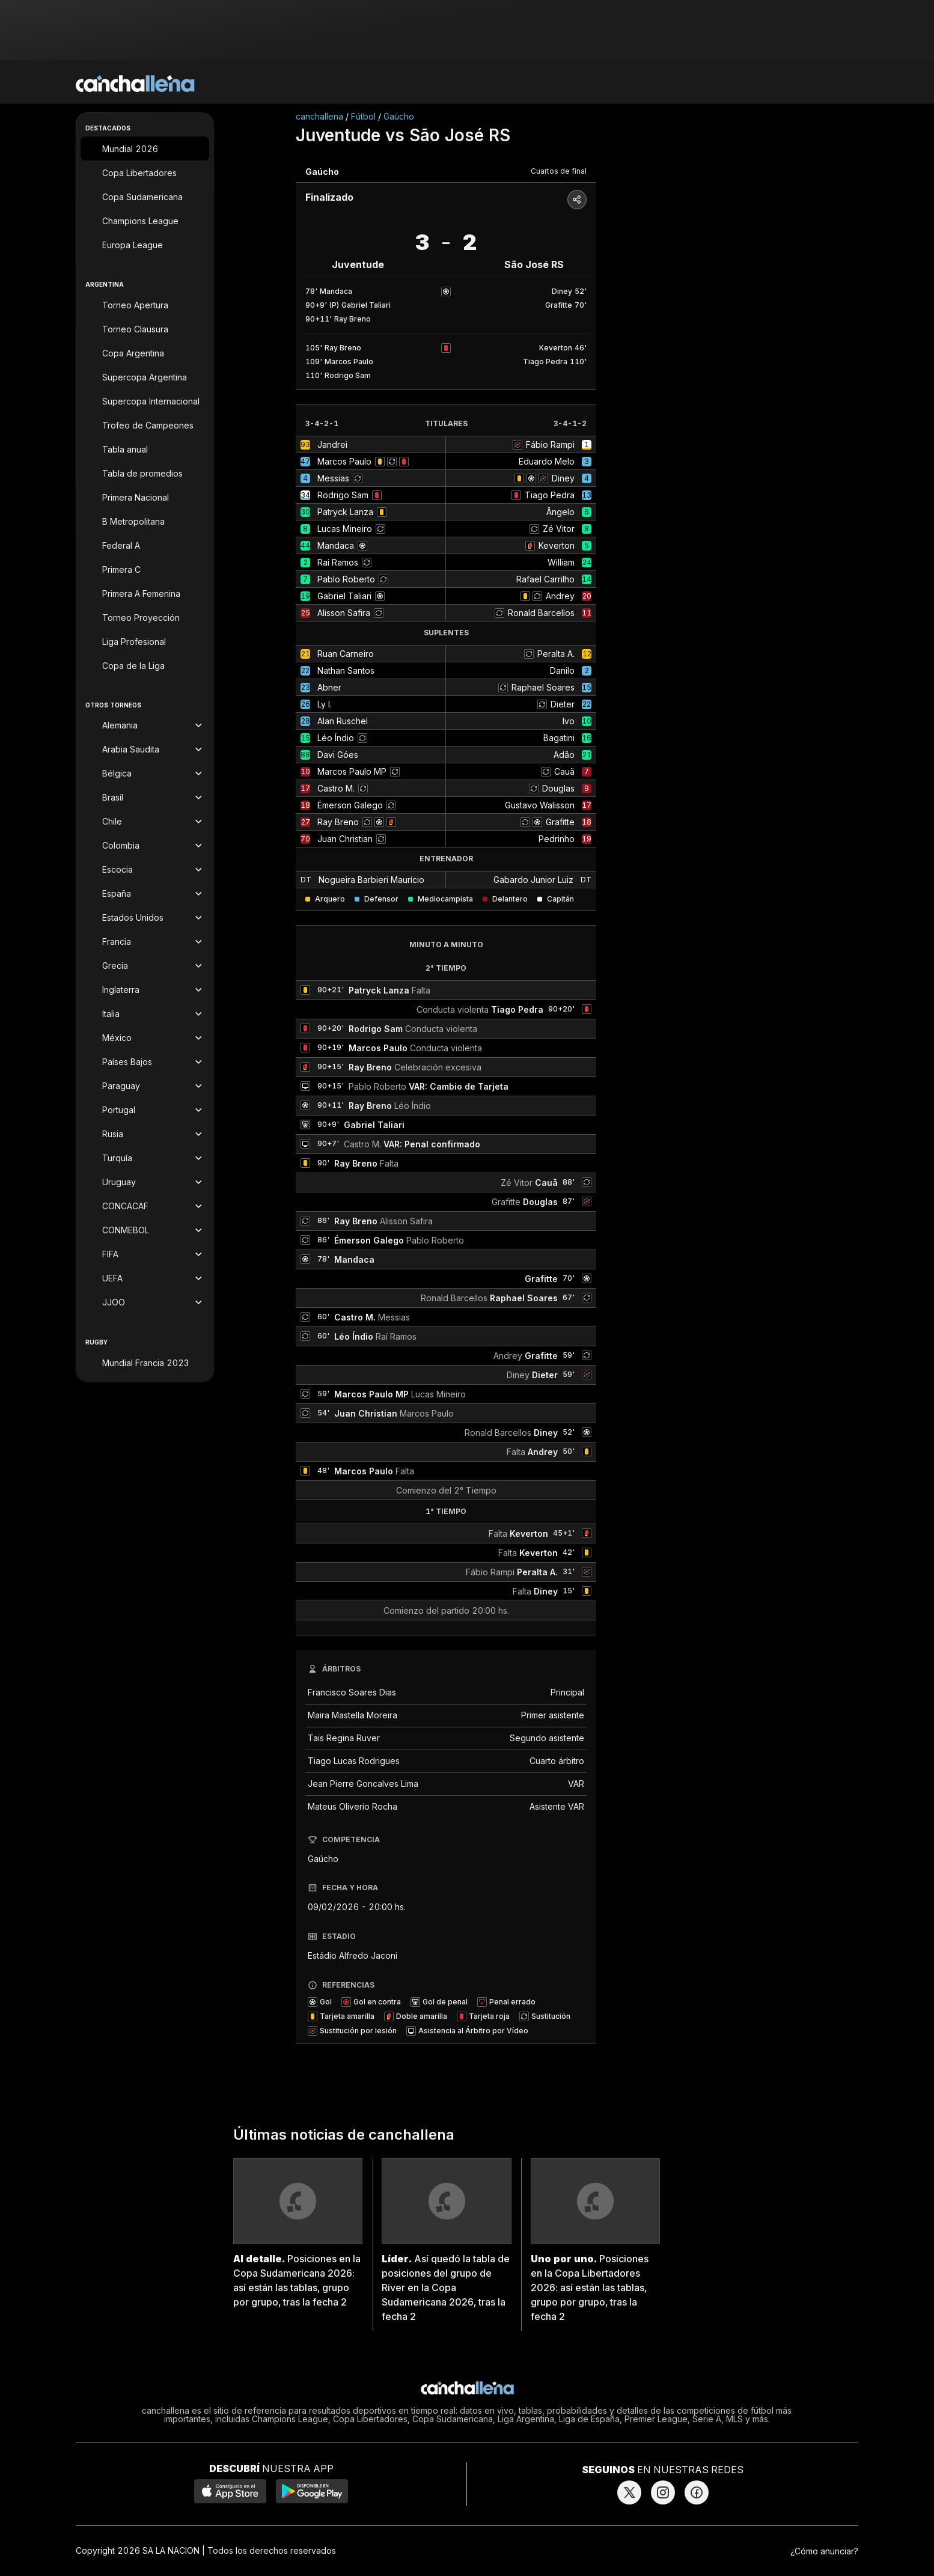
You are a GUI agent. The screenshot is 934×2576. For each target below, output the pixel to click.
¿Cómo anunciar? (824, 2551)
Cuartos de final (559, 170)
